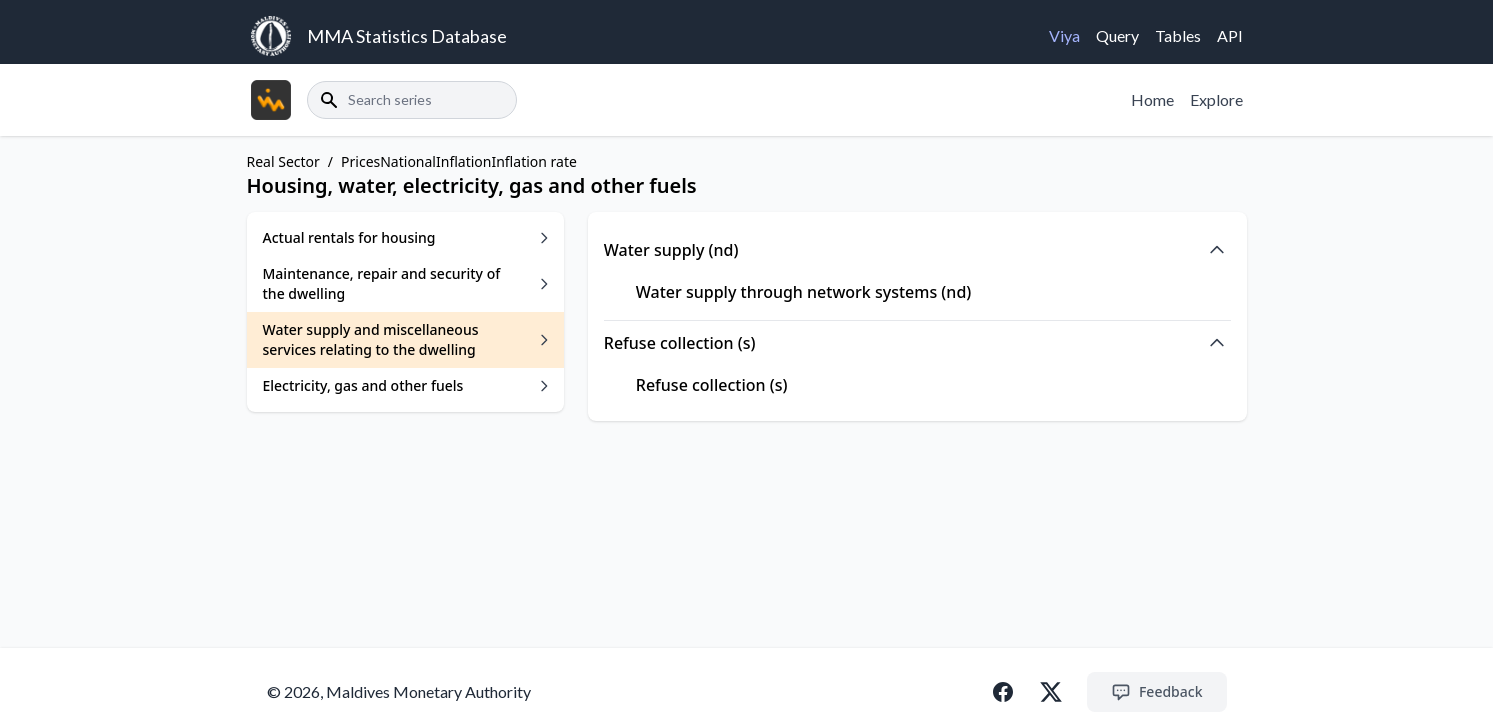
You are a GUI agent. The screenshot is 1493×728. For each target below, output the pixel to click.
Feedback (1157, 692)
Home (1152, 99)
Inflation (463, 161)
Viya (1064, 35)
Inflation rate (533, 161)
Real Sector (283, 161)
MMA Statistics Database (407, 36)
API (1230, 35)
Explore (1216, 99)
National (408, 161)
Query (1117, 35)
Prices (360, 161)
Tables (1178, 35)
